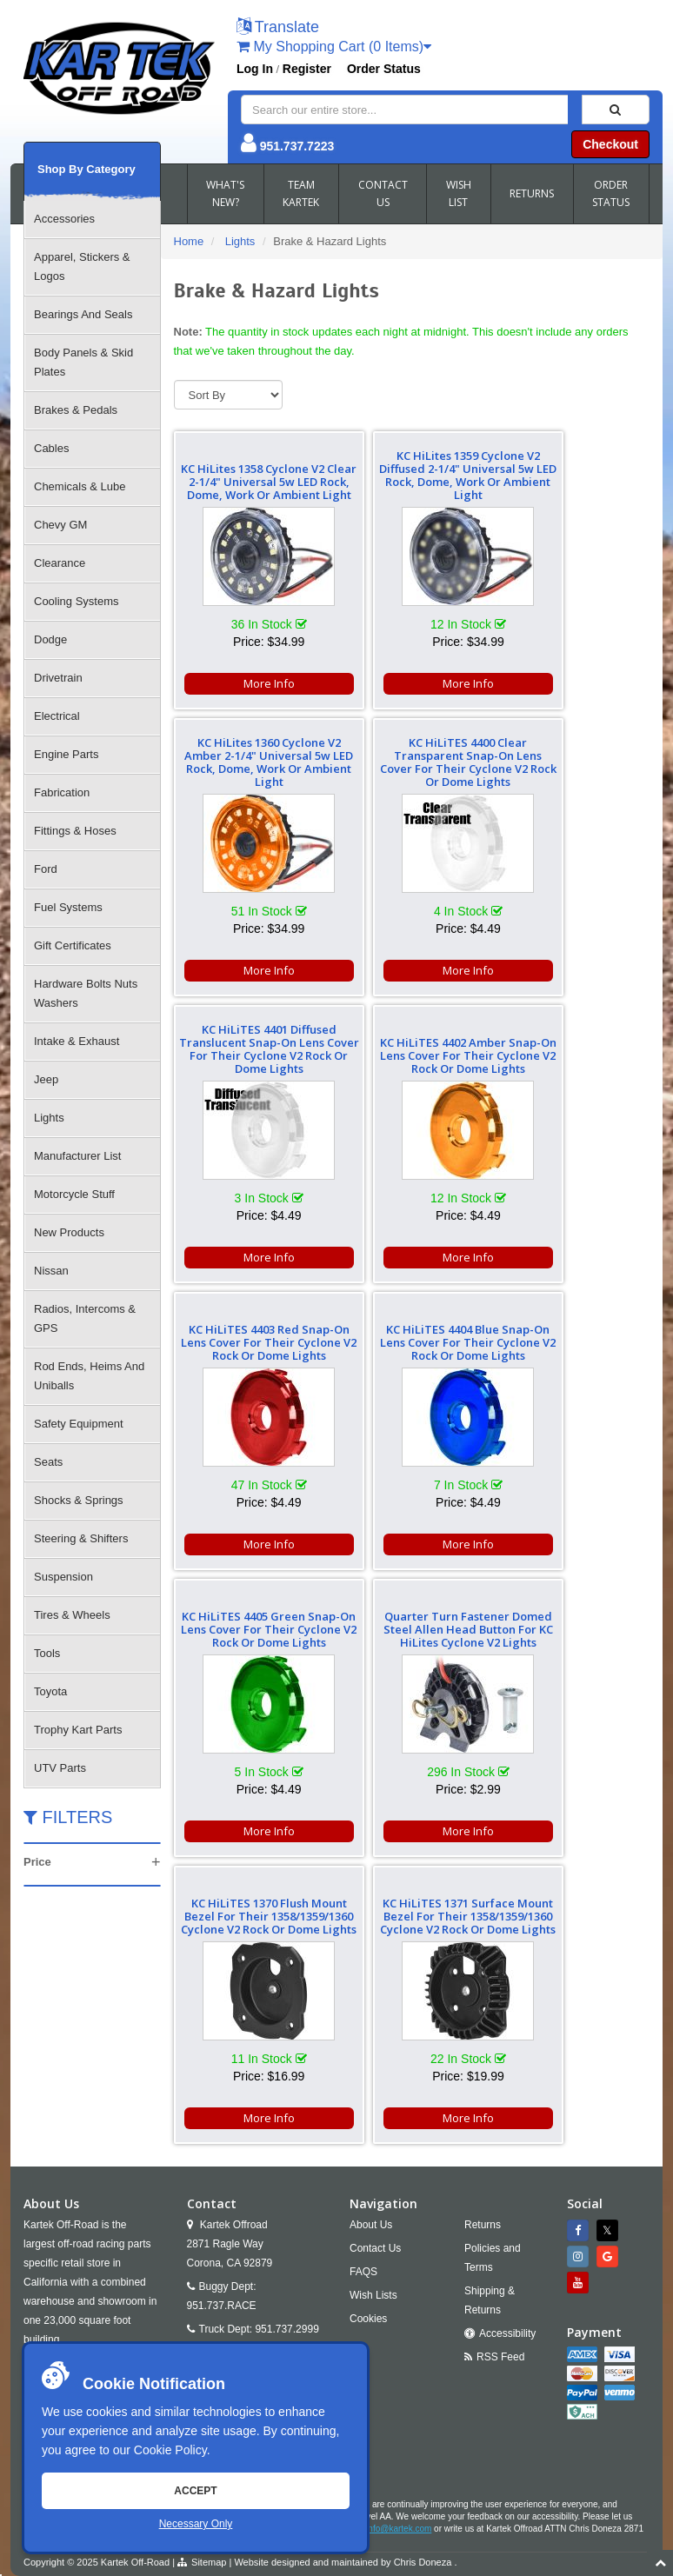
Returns (482, 1953)
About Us (371, 1953)
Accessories (64, 218)
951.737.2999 (286, 2058)
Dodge (50, 639)
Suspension (63, 1576)
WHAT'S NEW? (225, 193)
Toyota (50, 1691)
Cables (51, 448)
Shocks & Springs (78, 1500)
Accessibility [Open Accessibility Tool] (507, 2062)
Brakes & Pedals (75, 409)
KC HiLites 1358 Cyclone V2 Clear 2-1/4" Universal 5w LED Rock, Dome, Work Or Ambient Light (250, 475)
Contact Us (375, 1977)
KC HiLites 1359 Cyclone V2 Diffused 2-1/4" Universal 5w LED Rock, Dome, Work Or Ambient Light (411, 475)
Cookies (368, 2047)
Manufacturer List (77, 1155)
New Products (69, 1232)
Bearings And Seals (83, 314)
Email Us (222, 2081)
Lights (49, 1117)
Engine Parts (66, 754)
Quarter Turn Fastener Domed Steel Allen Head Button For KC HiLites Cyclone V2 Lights (249, 1335)
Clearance (59, 562)
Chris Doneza (423, 2291)
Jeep (46, 1079)
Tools (47, 1653)
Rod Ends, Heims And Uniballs (89, 1376)
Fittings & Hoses (75, 830)
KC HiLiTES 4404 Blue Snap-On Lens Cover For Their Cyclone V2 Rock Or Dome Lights (411, 1049)
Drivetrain (58, 677)
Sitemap (208, 2291)
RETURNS (532, 193)
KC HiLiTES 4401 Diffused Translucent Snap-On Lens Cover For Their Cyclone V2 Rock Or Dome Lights (411, 756)
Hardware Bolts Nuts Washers (85, 993)
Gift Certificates (72, 945)
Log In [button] (255, 69)
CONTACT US (383, 193)
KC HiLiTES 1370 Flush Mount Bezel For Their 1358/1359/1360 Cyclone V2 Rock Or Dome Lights (411, 1335)
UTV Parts (60, 1767)
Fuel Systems (68, 907)
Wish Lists (373, 2024)
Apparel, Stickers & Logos (82, 266)
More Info (250, 683)
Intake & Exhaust (76, 1041)
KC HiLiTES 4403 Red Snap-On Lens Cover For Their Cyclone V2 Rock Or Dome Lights (249, 1049)
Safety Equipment (78, 1423)
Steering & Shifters (81, 1538)
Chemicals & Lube (80, 486)
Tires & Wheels (72, 1614)
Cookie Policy (170, 2450)
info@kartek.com (398, 2257)
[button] (278, 28)
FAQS (363, 2000)
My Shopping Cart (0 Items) (334, 46)
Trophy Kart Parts (78, 1729)
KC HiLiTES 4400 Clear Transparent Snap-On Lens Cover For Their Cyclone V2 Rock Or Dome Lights (249, 756)
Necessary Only (196, 2524)
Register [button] (307, 69)
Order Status (384, 69)
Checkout (610, 144)
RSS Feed (500, 2086)
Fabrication (62, 792)
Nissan (51, 1270)
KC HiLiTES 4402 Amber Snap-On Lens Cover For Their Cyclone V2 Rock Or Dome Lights (573, 762)
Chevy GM (60, 524)
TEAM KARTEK (301, 193)
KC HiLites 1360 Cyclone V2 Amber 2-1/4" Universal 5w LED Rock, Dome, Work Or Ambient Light (573, 475)
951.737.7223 (297, 146)
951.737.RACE (222, 2034)
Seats (48, 1461)
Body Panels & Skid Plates (83, 362)
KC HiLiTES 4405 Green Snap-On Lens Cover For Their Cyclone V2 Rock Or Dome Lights (573, 1049)
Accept (195, 2491)
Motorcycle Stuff (74, 1194)
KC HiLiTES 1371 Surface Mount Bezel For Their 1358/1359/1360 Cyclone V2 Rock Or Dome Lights (573, 1335)
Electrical (57, 715)
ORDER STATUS (611, 193)
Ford (45, 868)
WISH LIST (458, 193)
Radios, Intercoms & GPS (85, 1318)
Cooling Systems (76, 601)
